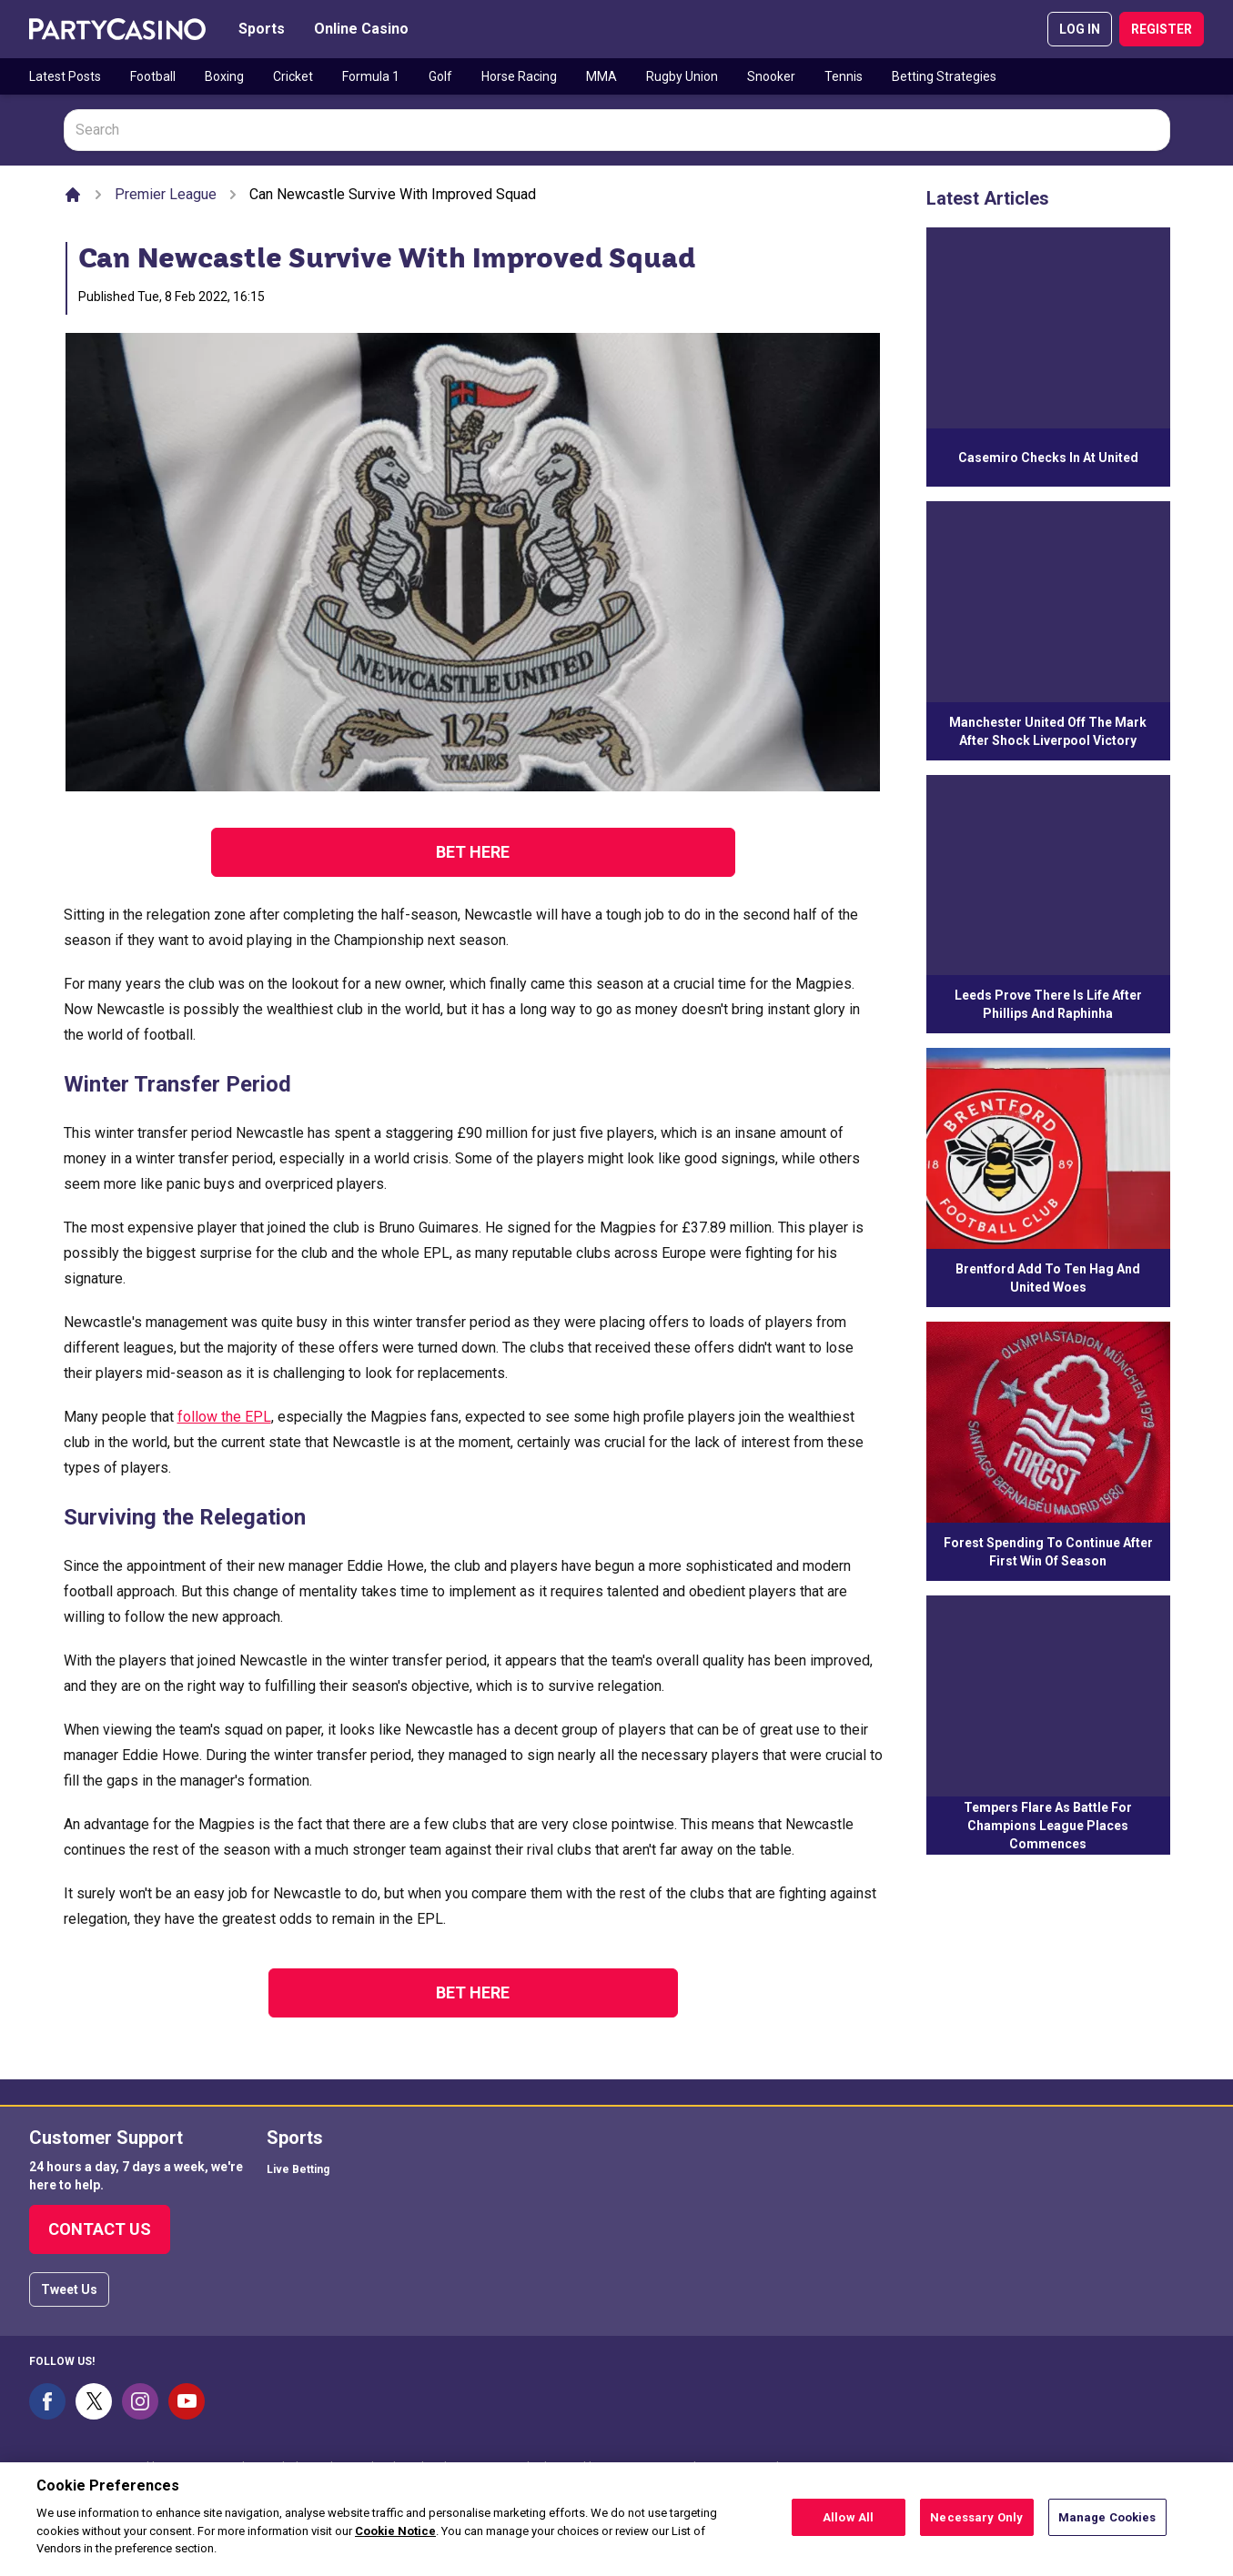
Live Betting (298, 2169)
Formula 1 (370, 76)
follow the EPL (224, 1416)
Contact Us (99, 2229)
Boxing (224, 76)
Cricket (293, 76)
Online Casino (361, 28)
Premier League (166, 194)
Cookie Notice (395, 2538)
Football (153, 76)
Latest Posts (65, 76)
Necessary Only (976, 2524)
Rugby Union (682, 76)
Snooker (771, 76)
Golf (440, 76)
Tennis (843, 76)
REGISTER (1161, 29)
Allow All (848, 2524)
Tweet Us (69, 2289)
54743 (810, 2466)
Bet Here (473, 851)
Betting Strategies (944, 76)
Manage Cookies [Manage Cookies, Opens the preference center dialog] (1107, 2524)
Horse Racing (519, 76)
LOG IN (1079, 29)
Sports (261, 28)
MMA (601, 76)
